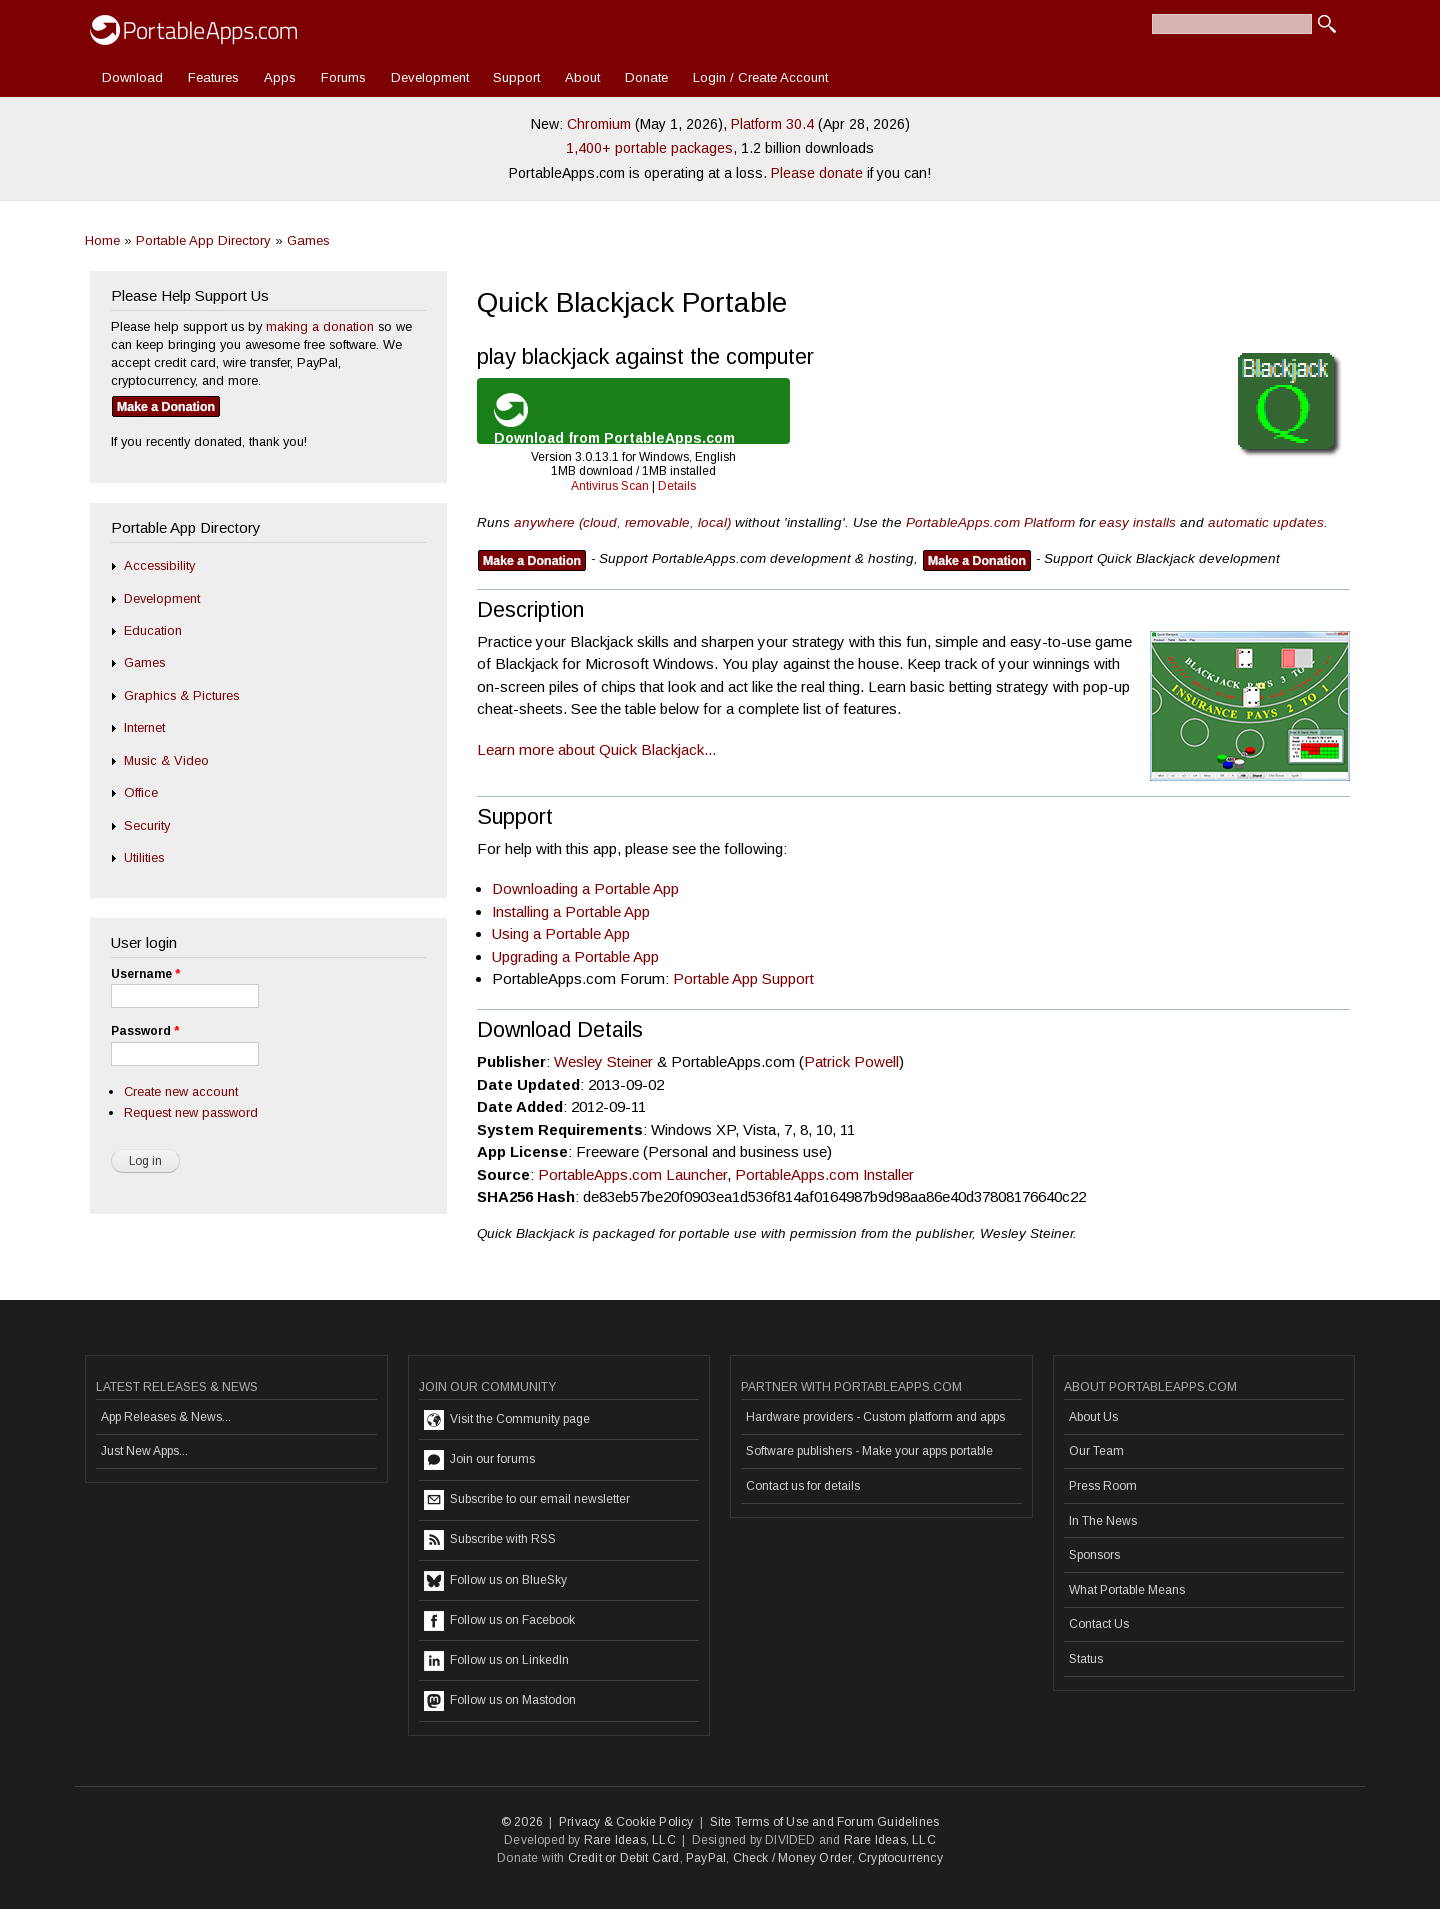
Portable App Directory (203, 240)
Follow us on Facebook (499, 1621)
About (582, 77)
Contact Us (1099, 1624)
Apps (280, 77)
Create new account (181, 1091)
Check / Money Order (792, 1858)
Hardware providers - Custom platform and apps (875, 1417)
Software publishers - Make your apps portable (869, 1451)
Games (308, 240)
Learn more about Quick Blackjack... (596, 749)
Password (145, 1031)
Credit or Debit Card (624, 1858)
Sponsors (1094, 1555)
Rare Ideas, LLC (630, 1840)
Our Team (1096, 1451)
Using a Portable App (561, 933)
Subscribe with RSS (490, 1540)
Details (677, 486)
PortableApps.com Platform (990, 522)
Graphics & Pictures (181, 695)
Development (430, 77)
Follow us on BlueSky (495, 1581)
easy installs (1137, 522)
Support (516, 77)
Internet (144, 727)
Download (132, 77)
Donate (646, 77)
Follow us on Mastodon (500, 1701)
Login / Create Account (760, 77)
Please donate (817, 173)
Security (147, 825)
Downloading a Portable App (585, 888)
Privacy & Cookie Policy (626, 1822)
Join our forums (479, 1460)
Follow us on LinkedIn (496, 1661)
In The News (1103, 1521)
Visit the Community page (507, 1420)
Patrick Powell (851, 1061)
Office (141, 792)
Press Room (1103, 1486)
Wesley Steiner (603, 1061)
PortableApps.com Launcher (632, 1174)
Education (153, 630)
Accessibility (159, 565)
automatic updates (1266, 522)
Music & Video (166, 760)
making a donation (320, 326)
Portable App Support (743, 978)
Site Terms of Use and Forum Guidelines (825, 1822)
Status (1086, 1659)
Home (102, 240)
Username (145, 974)
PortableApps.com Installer (824, 1174)
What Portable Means (1127, 1590)
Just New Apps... (144, 1451)
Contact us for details (803, 1486)
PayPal (706, 1858)
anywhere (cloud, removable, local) (622, 522)
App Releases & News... (166, 1417)
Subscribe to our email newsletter (527, 1500)
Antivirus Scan (610, 486)
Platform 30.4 (772, 124)
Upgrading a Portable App (575, 956)
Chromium (599, 124)
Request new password (191, 1112)
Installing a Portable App (571, 911)
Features (213, 77)
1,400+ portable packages (649, 148)
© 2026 (522, 1822)
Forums (343, 77)
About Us (1093, 1417)
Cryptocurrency (900, 1858)
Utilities (144, 857)
